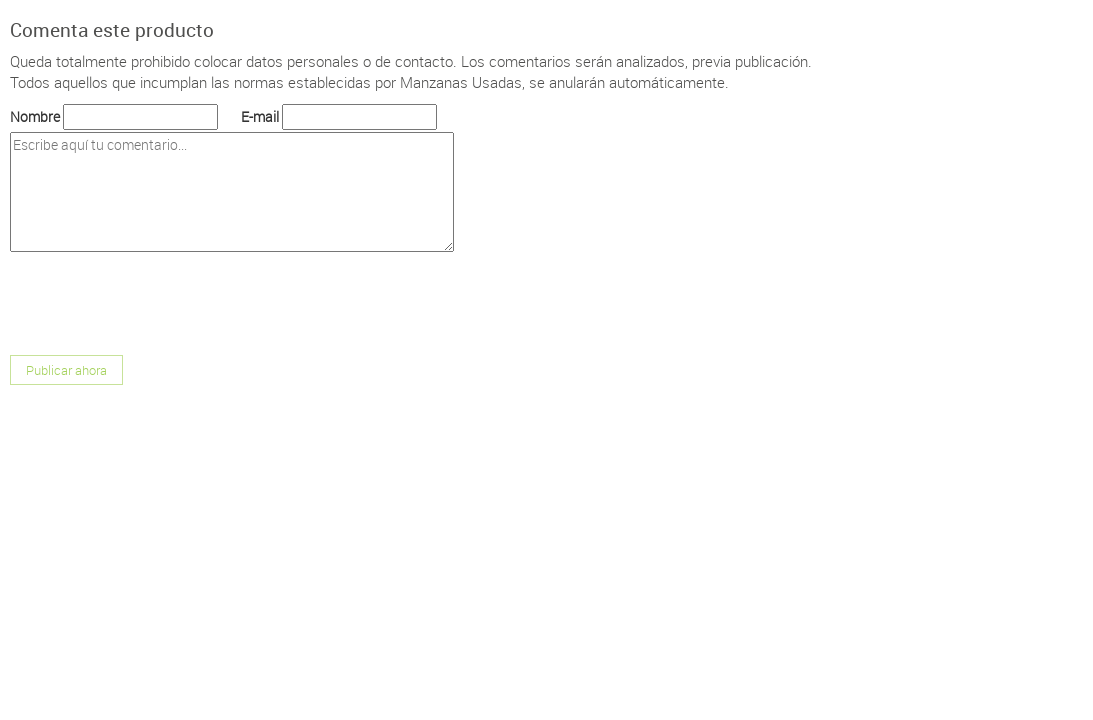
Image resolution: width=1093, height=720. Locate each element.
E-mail (260, 116)
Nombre (35, 116)
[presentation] (162, 306)
